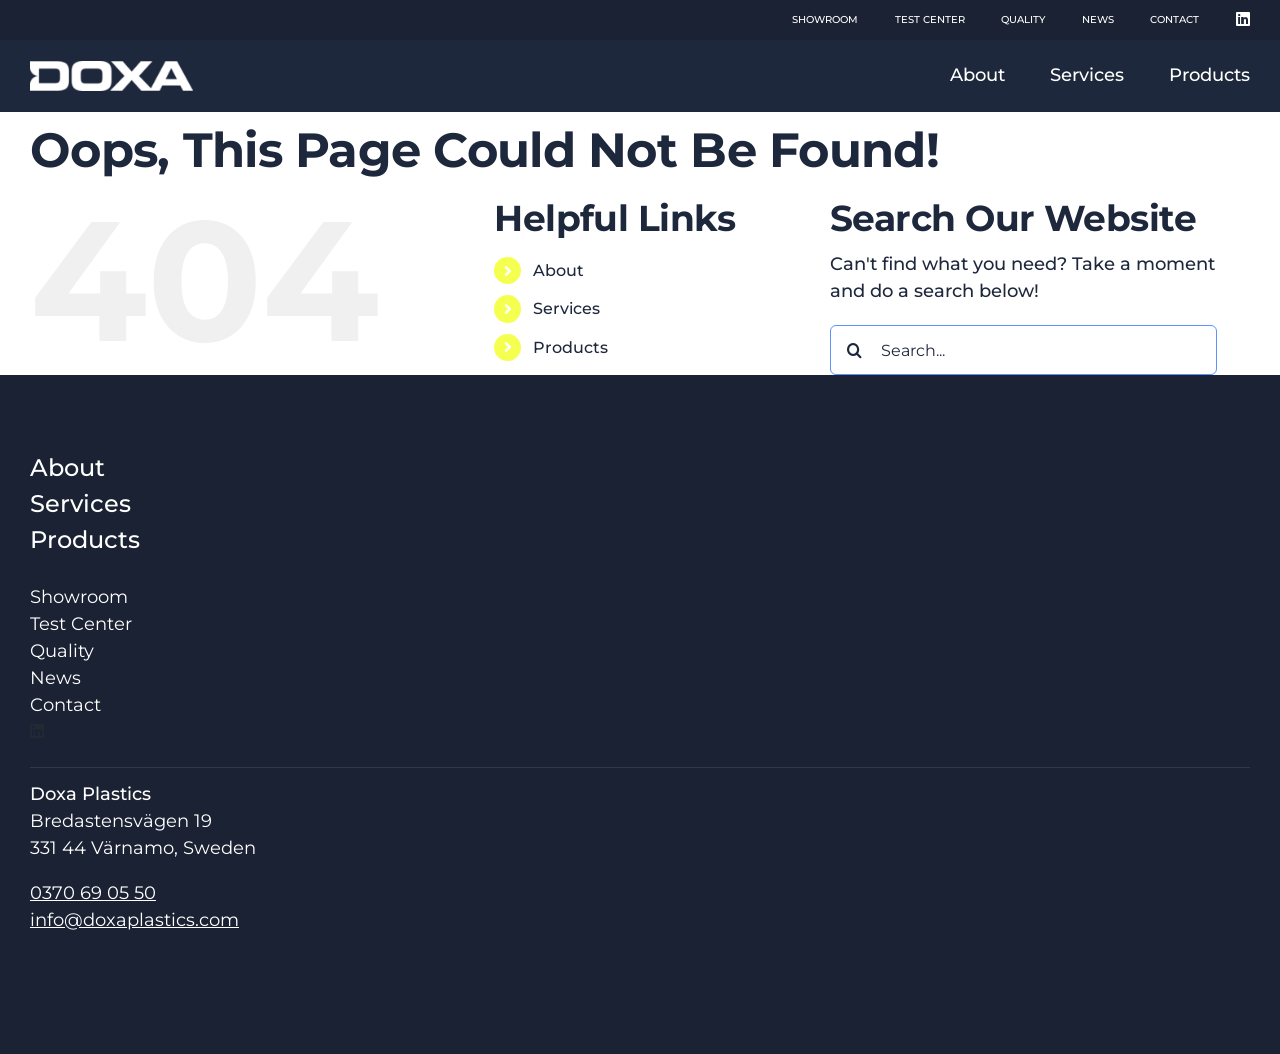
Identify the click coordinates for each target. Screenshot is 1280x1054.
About (558, 270)
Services (566, 308)
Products (570, 347)
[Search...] (1023, 350)
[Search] (855, 350)
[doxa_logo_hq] (111, 70)
